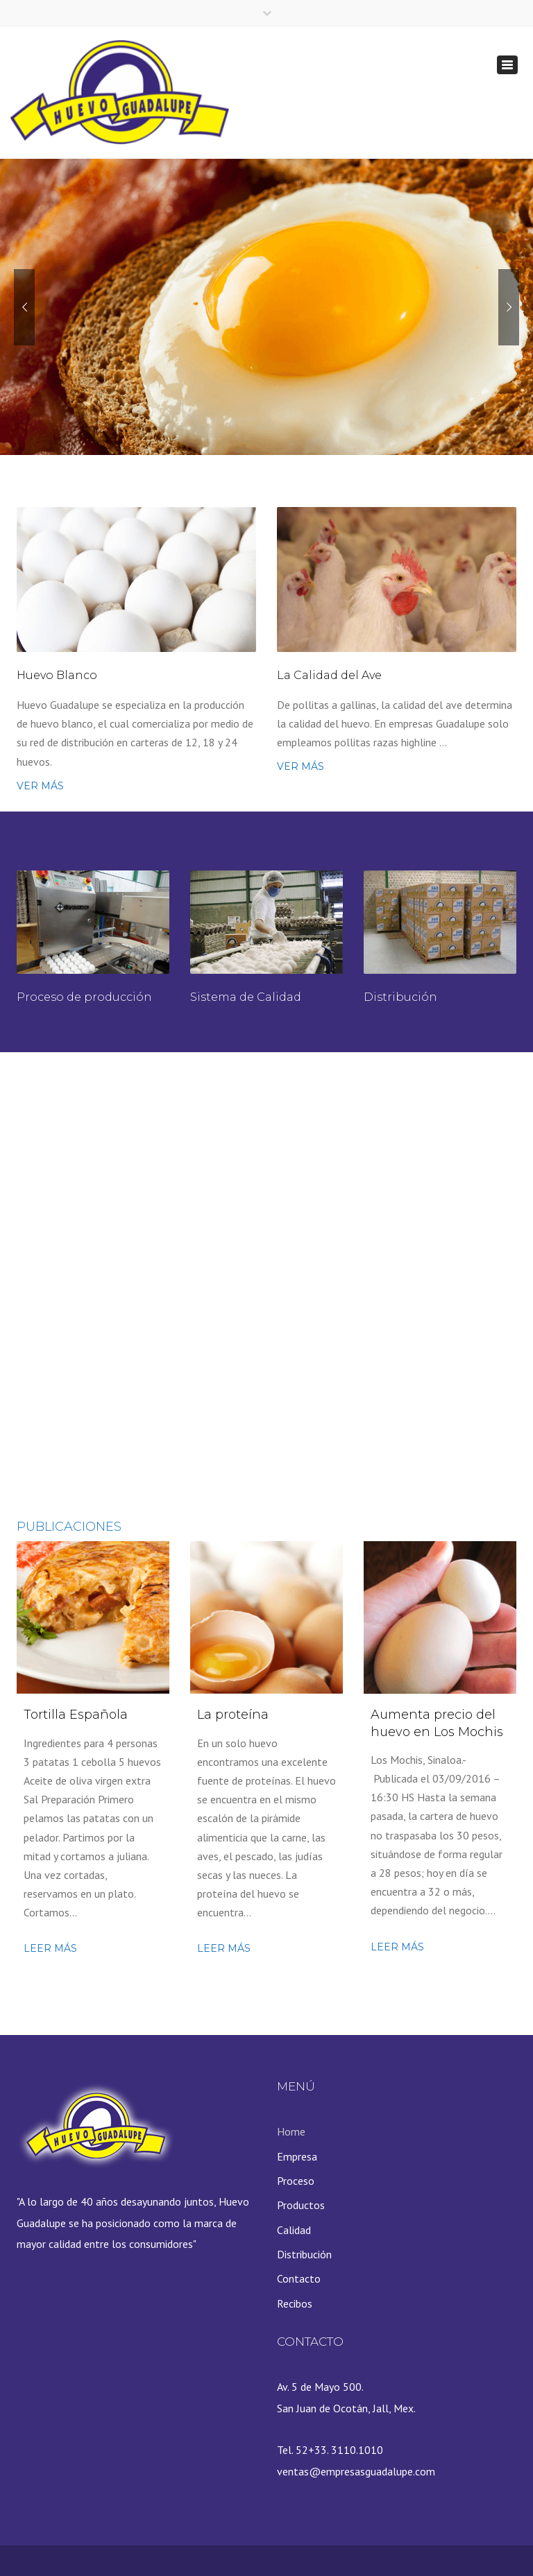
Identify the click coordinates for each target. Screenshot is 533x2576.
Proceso (295, 2181)
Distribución (304, 2254)
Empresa (297, 2156)
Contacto (299, 2278)
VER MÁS (40, 786)
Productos (301, 2205)
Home (291, 2131)
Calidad (294, 2230)
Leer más (50, 1948)
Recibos (294, 2303)
